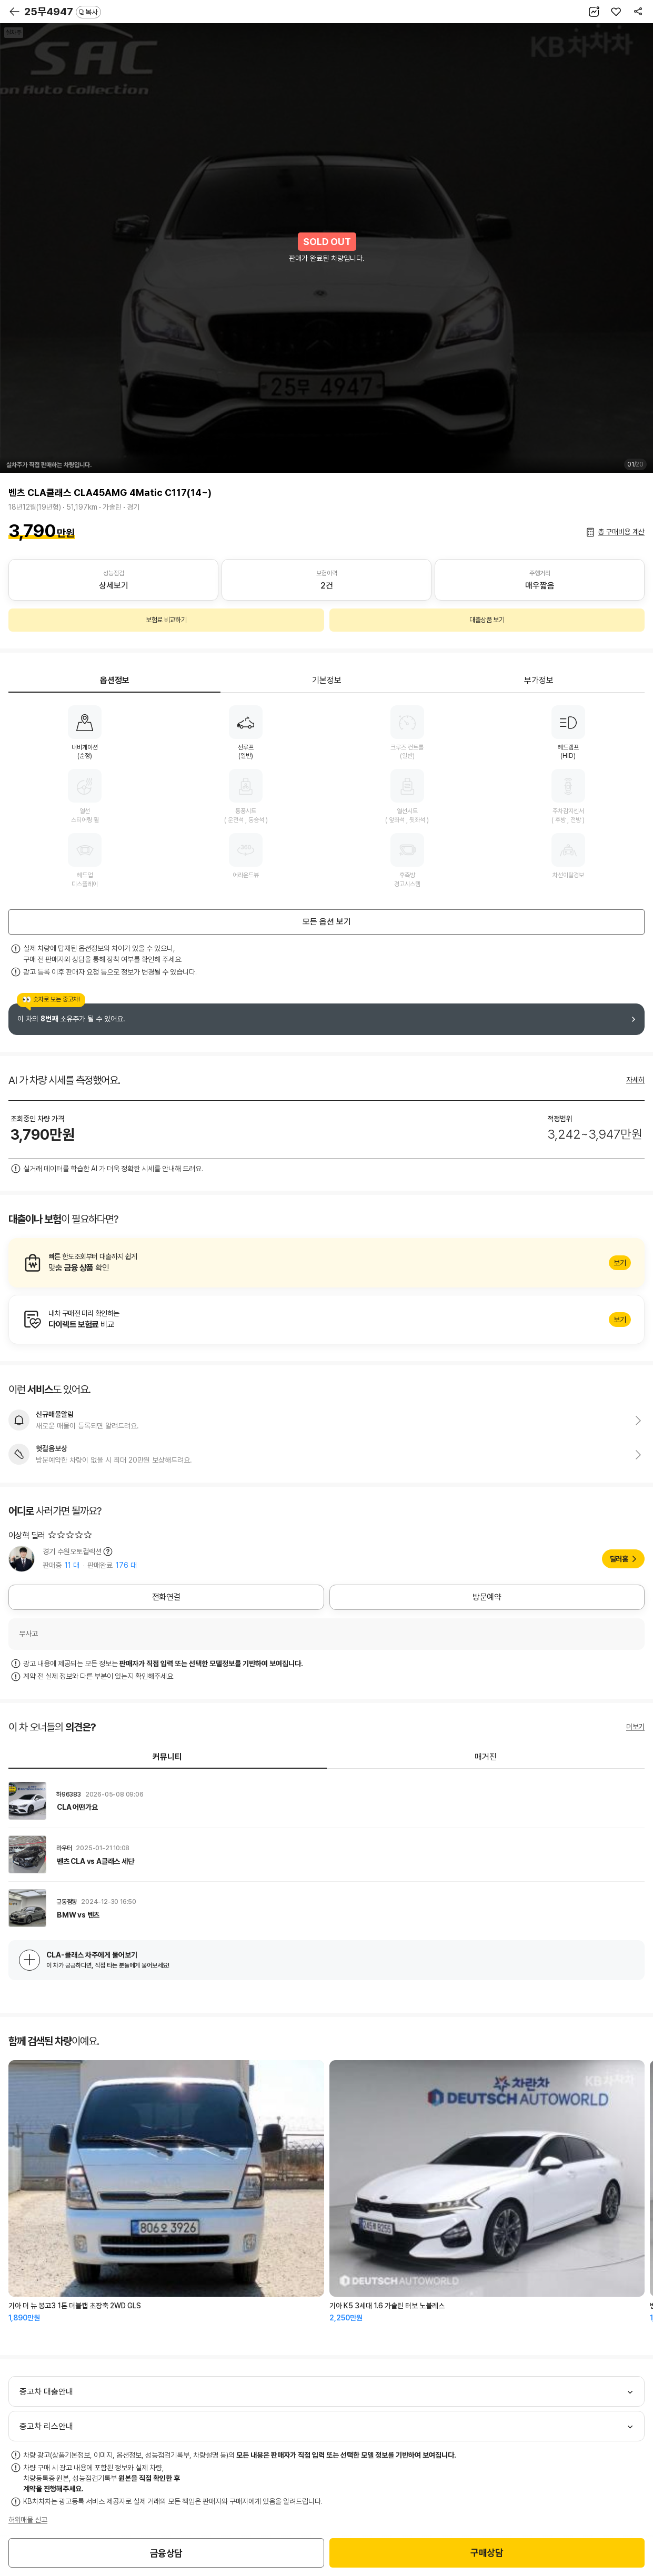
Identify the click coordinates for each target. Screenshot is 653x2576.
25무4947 (62, 11)
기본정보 (326, 680)
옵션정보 (114, 680)
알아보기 (326, 1263)
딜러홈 (619, 1559)
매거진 (486, 1757)
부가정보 (539, 680)
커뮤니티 (167, 1757)
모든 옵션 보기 (327, 922)
